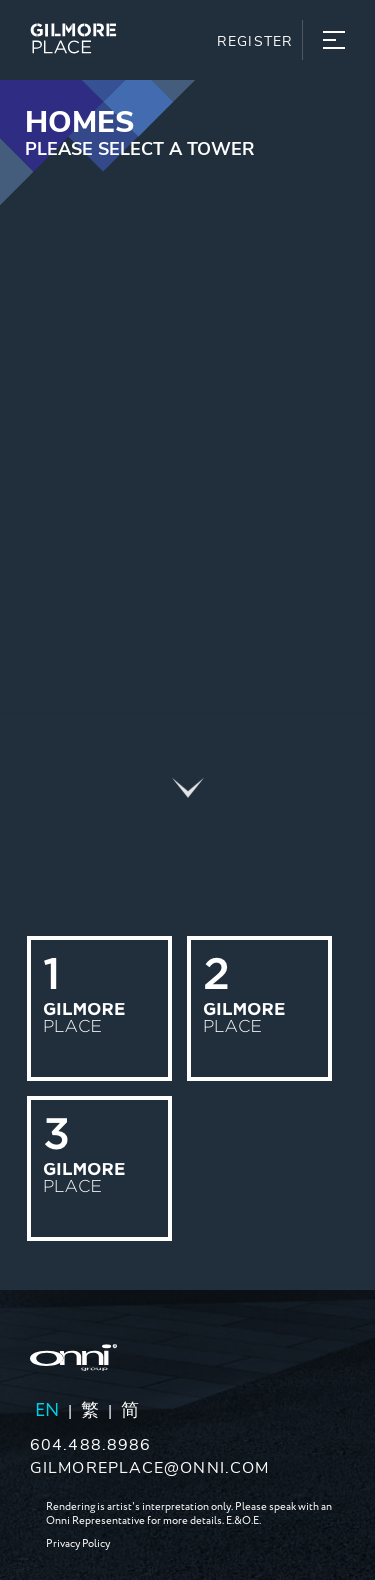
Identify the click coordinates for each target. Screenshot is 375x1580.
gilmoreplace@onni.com (149, 1466)
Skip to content (79, 93)
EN (47, 1410)
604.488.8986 (90, 1443)
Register (255, 40)
